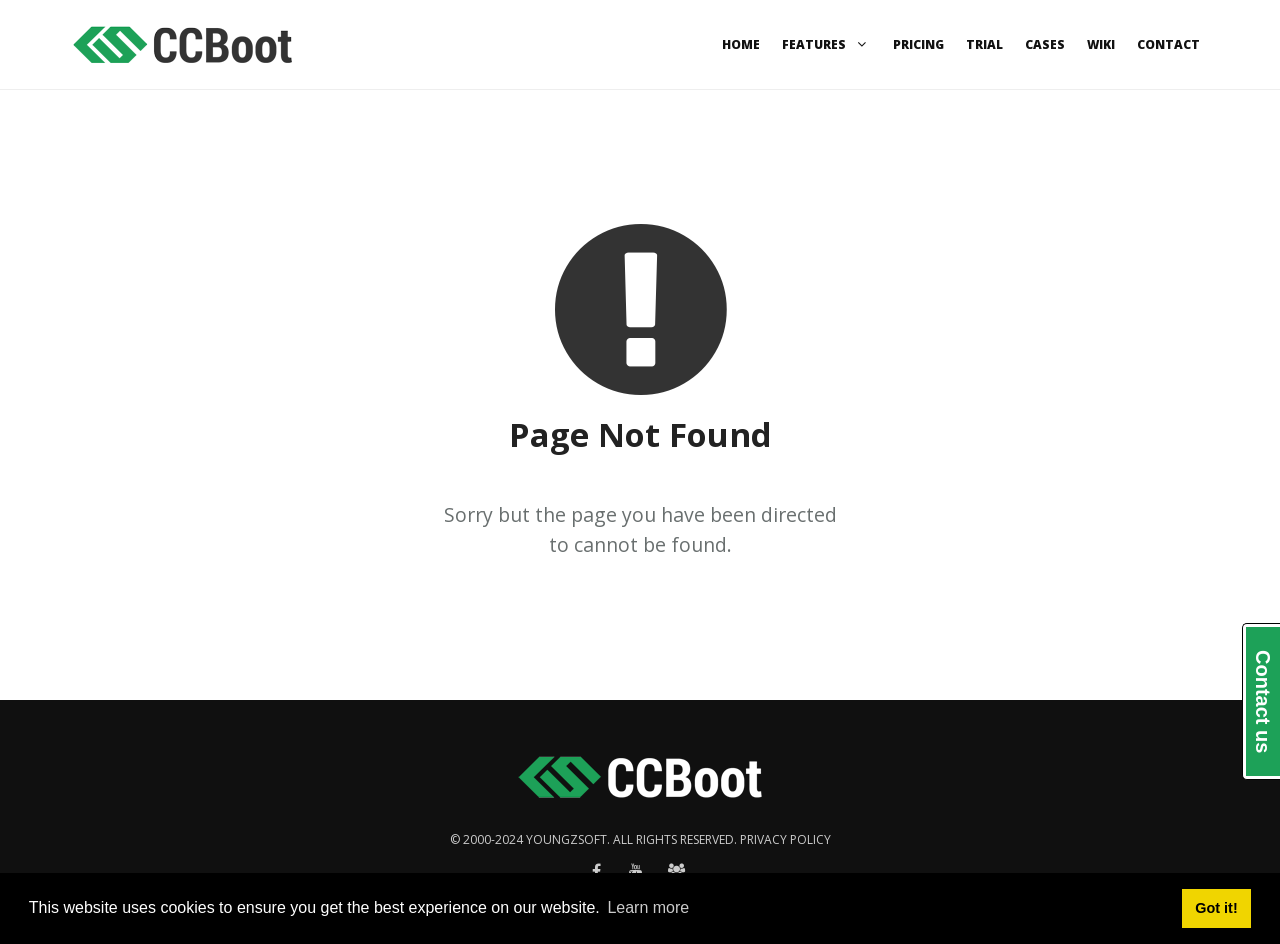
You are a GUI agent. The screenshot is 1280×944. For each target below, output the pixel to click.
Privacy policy (785, 839)
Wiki (1101, 44)
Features (826, 44)
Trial (984, 44)
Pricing (918, 44)
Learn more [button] (648, 907)
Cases (1045, 44)
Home (741, 44)
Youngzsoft (566, 839)
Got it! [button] (1216, 908)
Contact (1168, 44)
